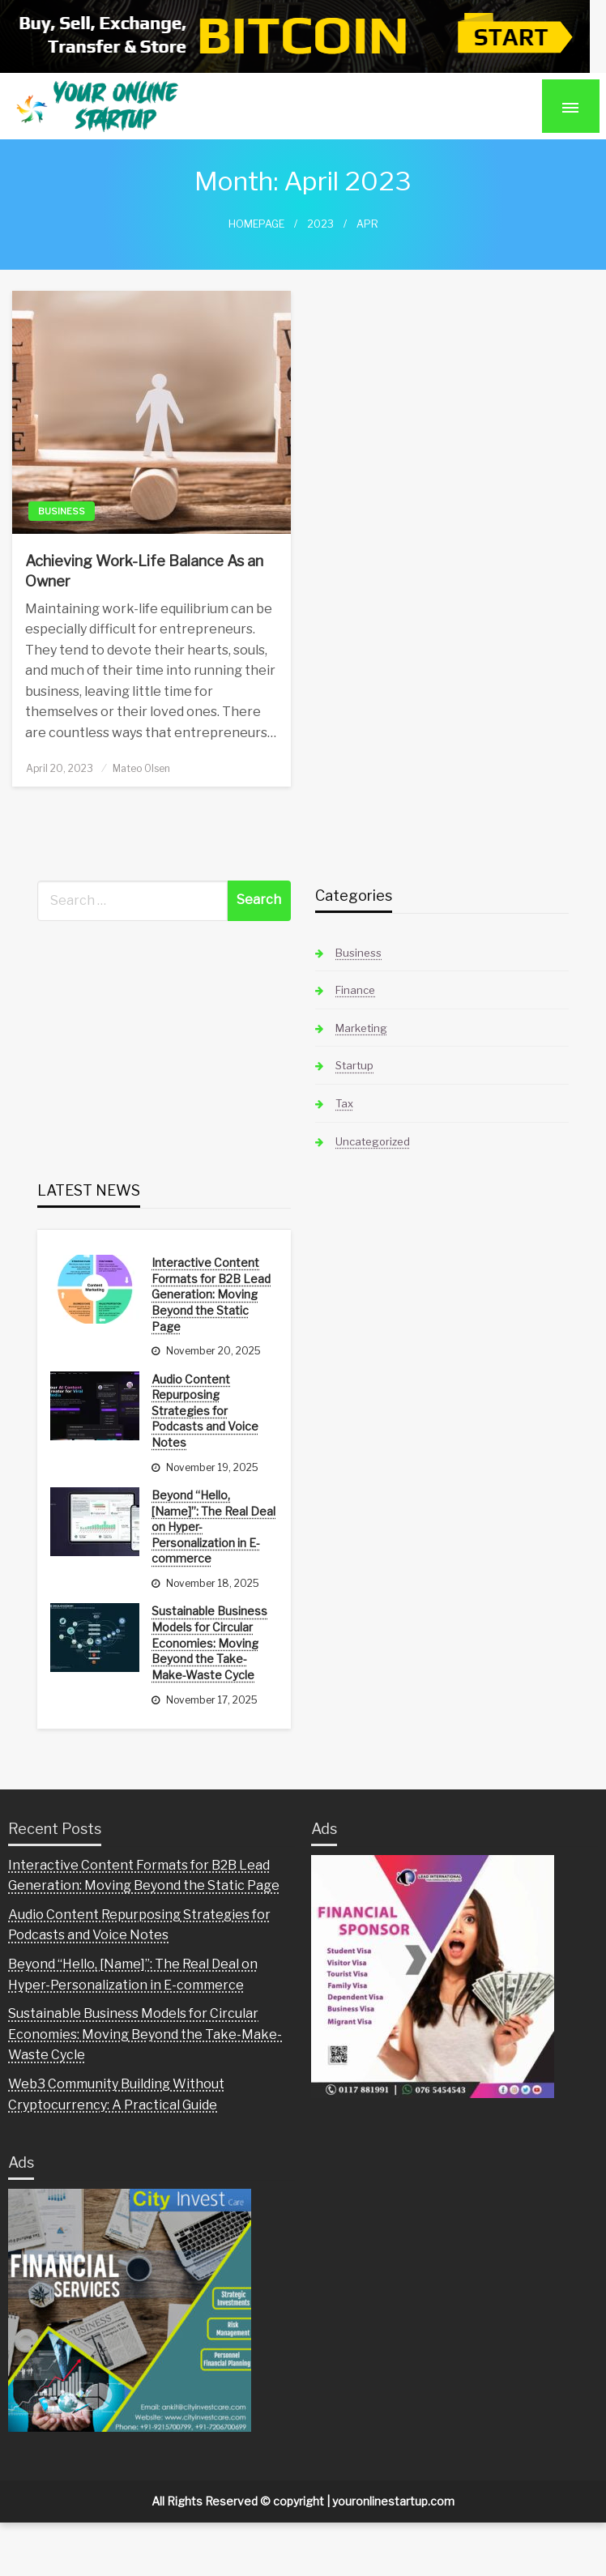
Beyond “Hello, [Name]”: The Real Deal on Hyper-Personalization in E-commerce (213, 1526)
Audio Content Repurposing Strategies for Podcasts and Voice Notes (205, 1410)
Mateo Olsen (141, 768)
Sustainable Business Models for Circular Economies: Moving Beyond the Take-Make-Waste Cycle (209, 1642)
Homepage (256, 224)
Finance (355, 989)
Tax (344, 1103)
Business (61, 511)
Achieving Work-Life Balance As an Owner (144, 571)
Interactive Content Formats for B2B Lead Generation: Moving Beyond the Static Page (211, 1294)
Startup (354, 1065)
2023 (320, 224)
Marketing (361, 1027)
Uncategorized (372, 1141)
